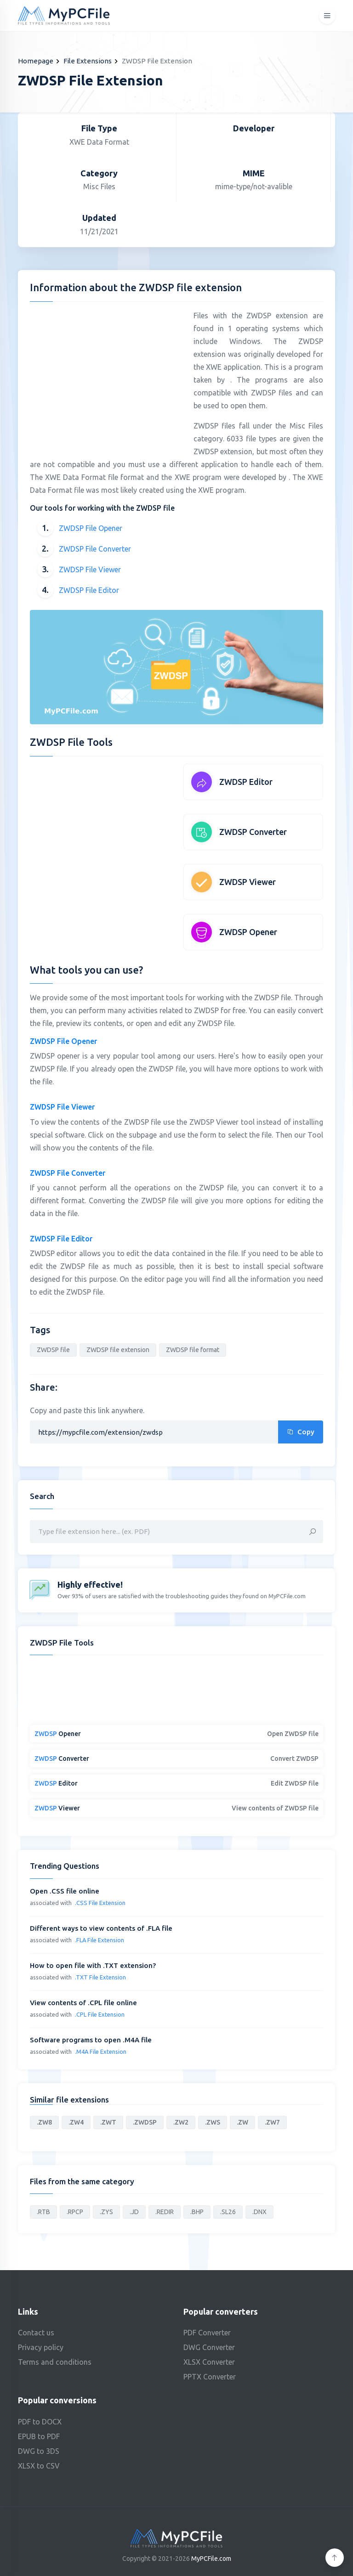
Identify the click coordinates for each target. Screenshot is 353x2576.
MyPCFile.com (211, 2558)
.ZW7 (272, 2122)
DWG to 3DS (38, 2451)
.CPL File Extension (100, 2014)
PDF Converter (207, 2332)
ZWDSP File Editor (89, 590)
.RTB (43, 2211)
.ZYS (106, 2211)
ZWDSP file (53, 1349)
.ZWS (212, 2122)
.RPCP (75, 2211)
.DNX (259, 2211)
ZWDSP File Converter (95, 549)
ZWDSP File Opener (90, 528)
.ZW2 (180, 2122)
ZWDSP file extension (117, 1349)
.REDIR (164, 2211)
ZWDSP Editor (246, 781)
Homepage (35, 61)
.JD (134, 2211)
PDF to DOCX (40, 2422)
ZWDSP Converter (253, 831)
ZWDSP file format (192, 1349)
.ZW (242, 2122)
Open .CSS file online (64, 1891)
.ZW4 (76, 2122)
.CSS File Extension (100, 1903)
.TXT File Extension (100, 1977)
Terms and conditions (54, 2362)
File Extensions (87, 61)
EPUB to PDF (39, 2436)
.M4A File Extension (100, 2051)
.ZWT (108, 2122)
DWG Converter (209, 2347)
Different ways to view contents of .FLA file (101, 1928)
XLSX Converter (209, 2362)
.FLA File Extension (99, 1940)
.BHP (197, 2211)
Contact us (36, 2332)
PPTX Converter (209, 2377)
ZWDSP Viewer (247, 881)
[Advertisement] (107, 373)
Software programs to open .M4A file (91, 2040)
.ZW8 (44, 2122)
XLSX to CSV (39, 2466)
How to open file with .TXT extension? (93, 1965)
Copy (300, 1432)
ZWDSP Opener (248, 931)
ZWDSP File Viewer (90, 569)
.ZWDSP (145, 2122)
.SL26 (228, 2211)
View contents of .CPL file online (83, 2003)
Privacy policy (40, 2347)
